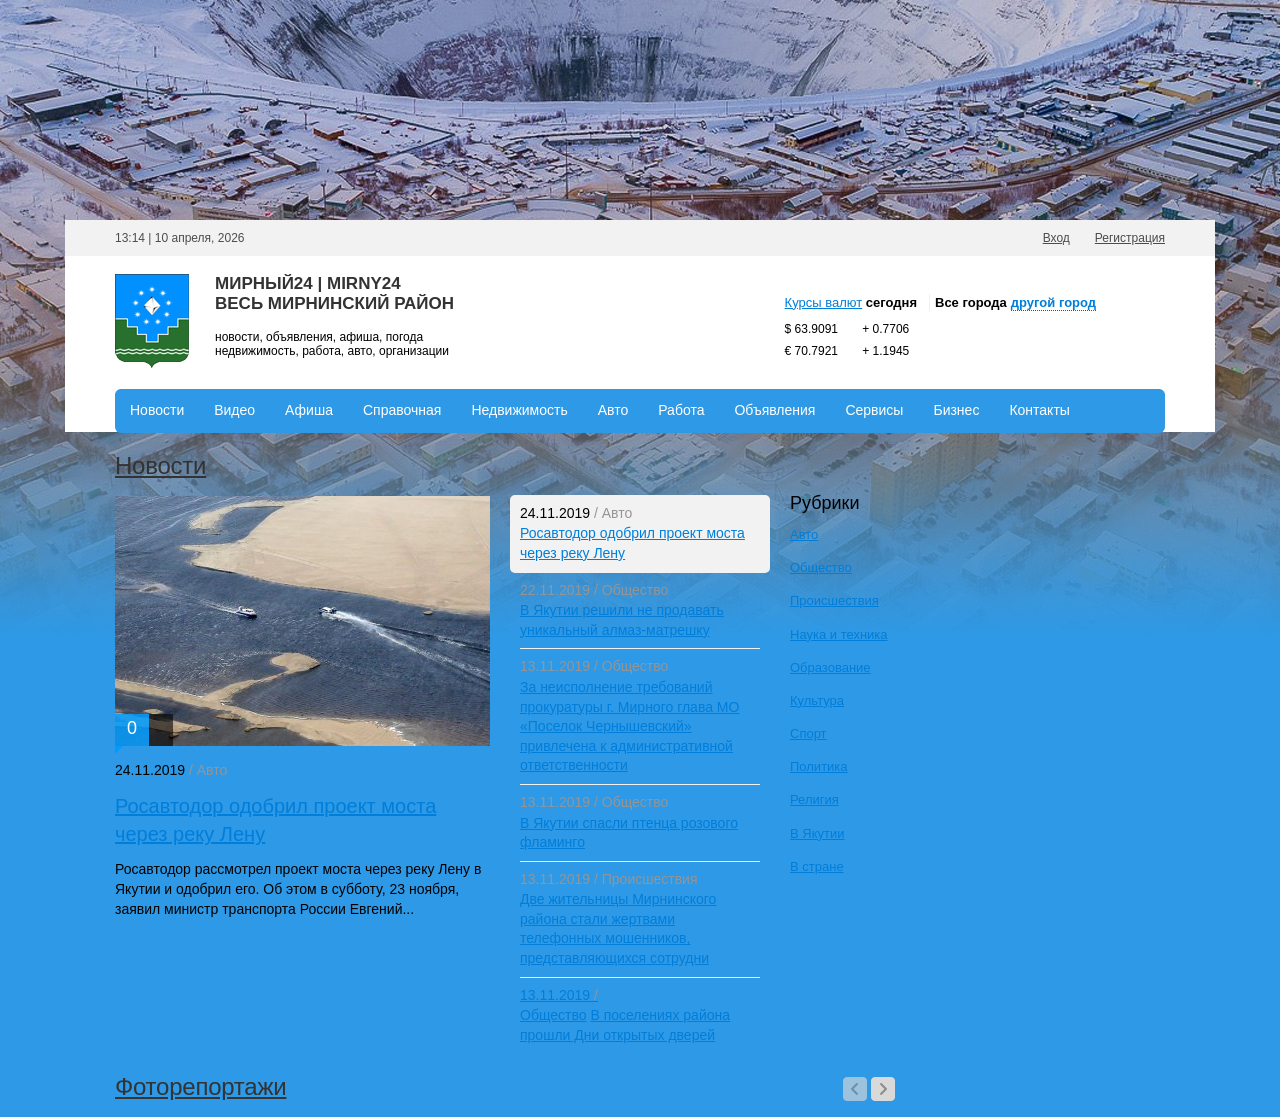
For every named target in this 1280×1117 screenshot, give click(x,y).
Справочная (402, 410)
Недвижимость (519, 410)
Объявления (774, 410)
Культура (817, 700)
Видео (234, 410)
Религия (814, 799)
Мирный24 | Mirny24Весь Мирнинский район (334, 293)
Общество (635, 590)
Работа (681, 410)
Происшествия (650, 879)
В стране (817, 866)
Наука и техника (839, 634)
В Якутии (817, 833)
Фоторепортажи (200, 1086)
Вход (1056, 238)
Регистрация (1130, 238)
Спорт (808, 733)
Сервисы (874, 410)
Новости (157, 410)
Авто (613, 410)
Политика (819, 766)
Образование (830, 667)
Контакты (1039, 410)
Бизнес (956, 410)
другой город (1053, 302)
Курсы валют (824, 302)
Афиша (309, 410)
